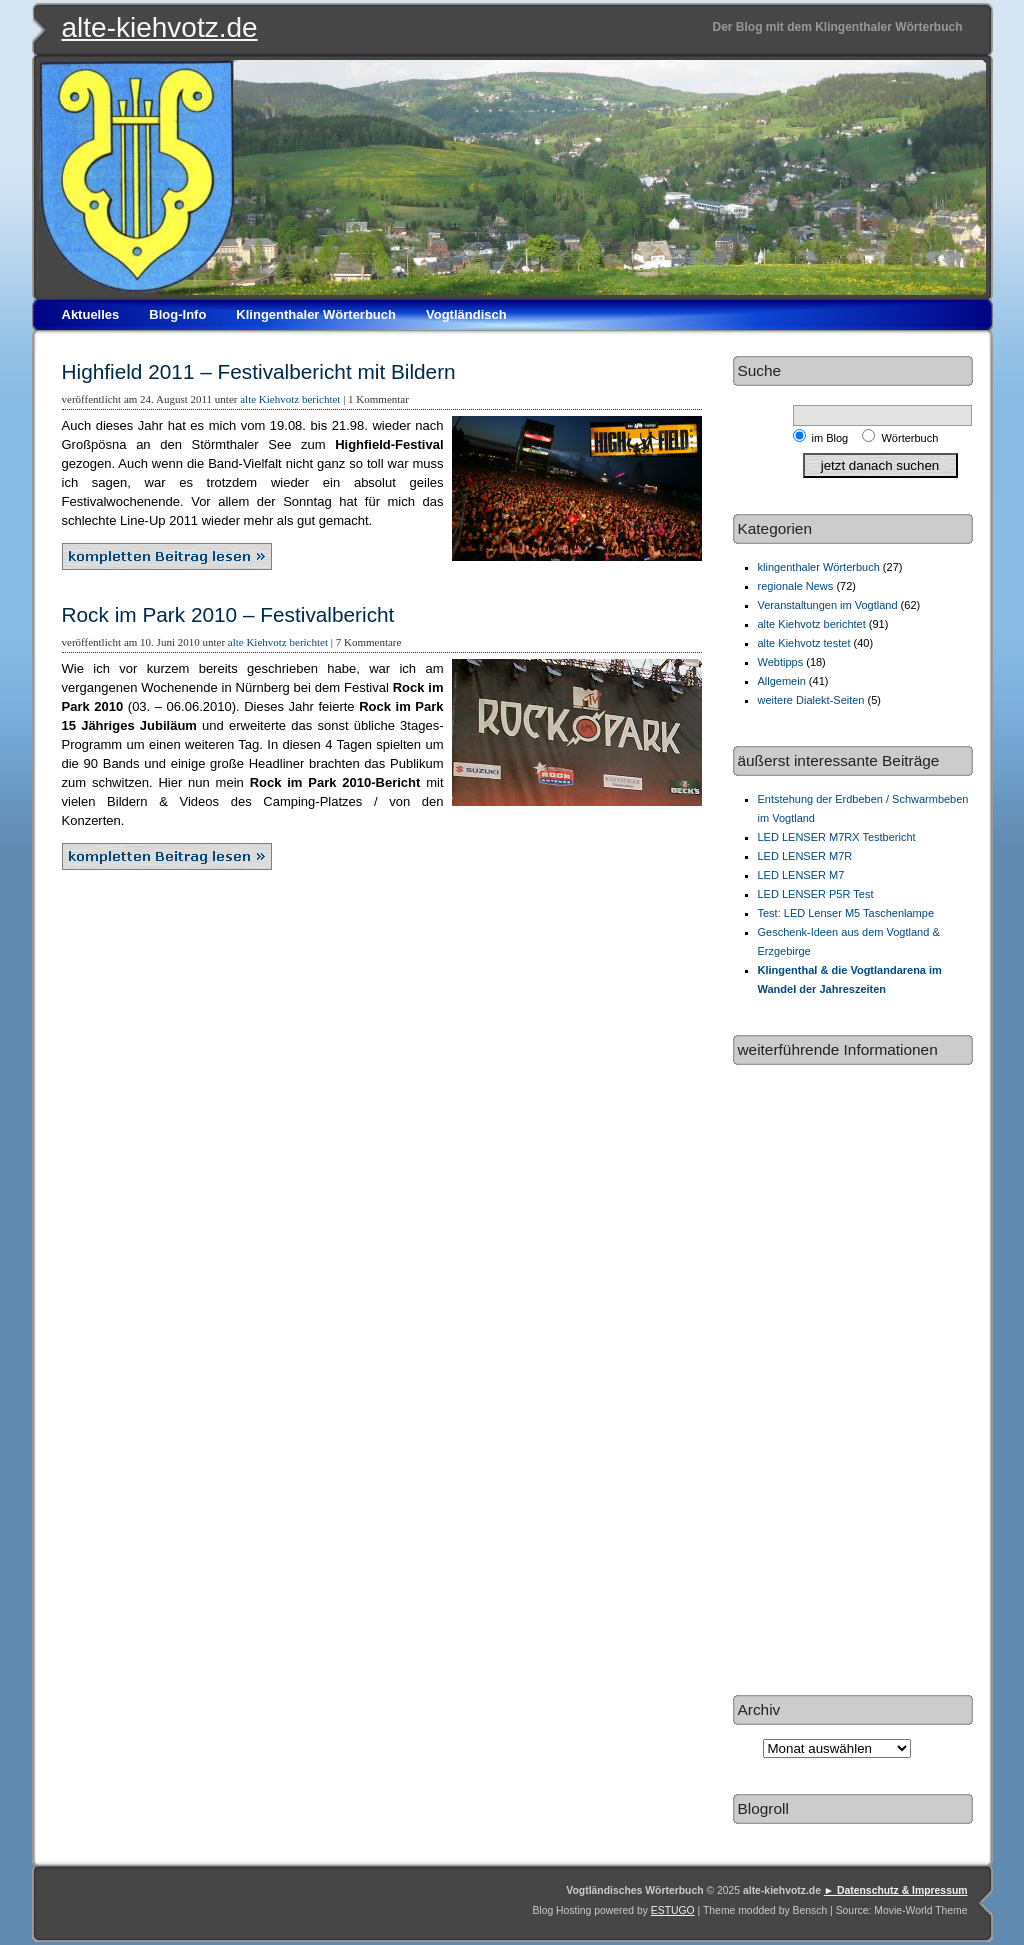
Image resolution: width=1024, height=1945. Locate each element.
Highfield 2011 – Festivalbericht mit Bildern (259, 371)
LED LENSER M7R (805, 856)
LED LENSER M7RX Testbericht (837, 837)
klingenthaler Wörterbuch (819, 567)
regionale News (796, 586)
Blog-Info (177, 314)
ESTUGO (673, 1910)
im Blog (833, 438)
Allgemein (782, 681)
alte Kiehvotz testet (804, 643)
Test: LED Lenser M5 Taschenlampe (846, 913)
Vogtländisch (466, 314)
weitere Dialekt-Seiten (811, 700)
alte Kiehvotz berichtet (290, 399)
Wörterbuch (909, 438)
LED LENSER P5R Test (816, 894)
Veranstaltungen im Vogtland (828, 605)
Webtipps (781, 662)
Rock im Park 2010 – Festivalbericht (228, 614)
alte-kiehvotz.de (160, 27)
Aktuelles (91, 314)
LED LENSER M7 (801, 875)
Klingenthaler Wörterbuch (316, 314)
